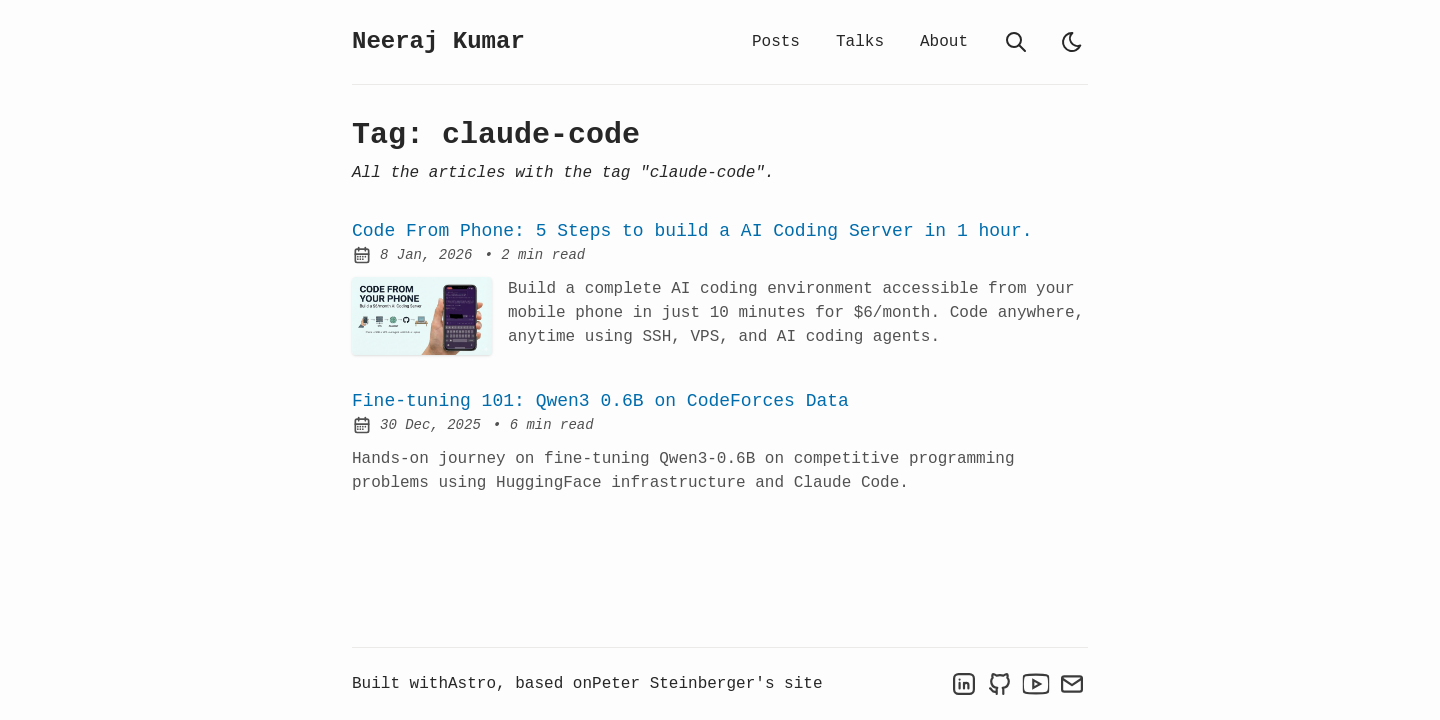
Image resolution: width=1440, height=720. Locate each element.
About (944, 42)
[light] (1072, 42)
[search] (1016, 42)
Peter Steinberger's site (707, 684)
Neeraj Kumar (438, 41)
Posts (776, 42)
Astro (472, 684)
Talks (860, 42)
